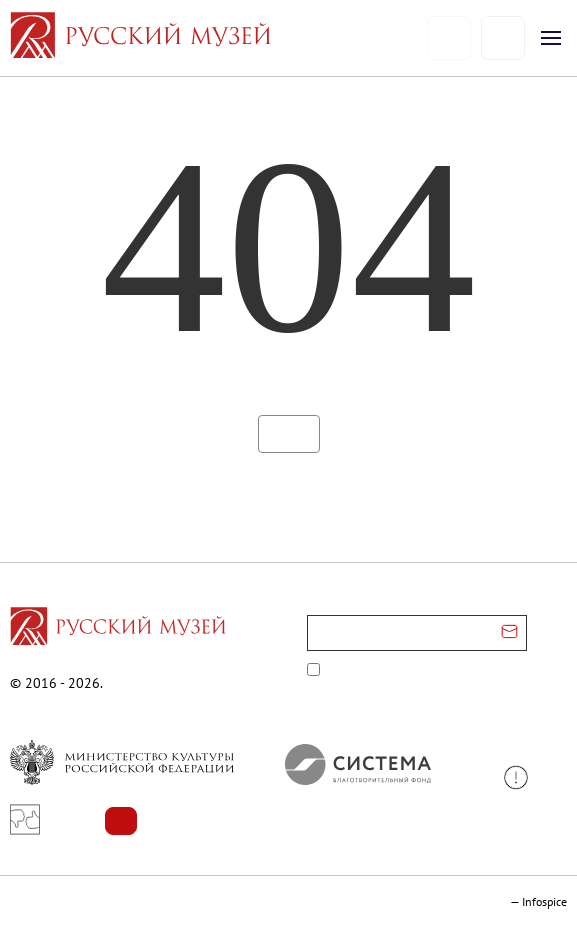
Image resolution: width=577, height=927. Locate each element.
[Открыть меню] (551, 38)
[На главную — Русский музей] (217, 38)
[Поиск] (502, 38)
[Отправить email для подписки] (509, 633)
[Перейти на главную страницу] (118, 629)
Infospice (544, 901)
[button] (523, 777)
